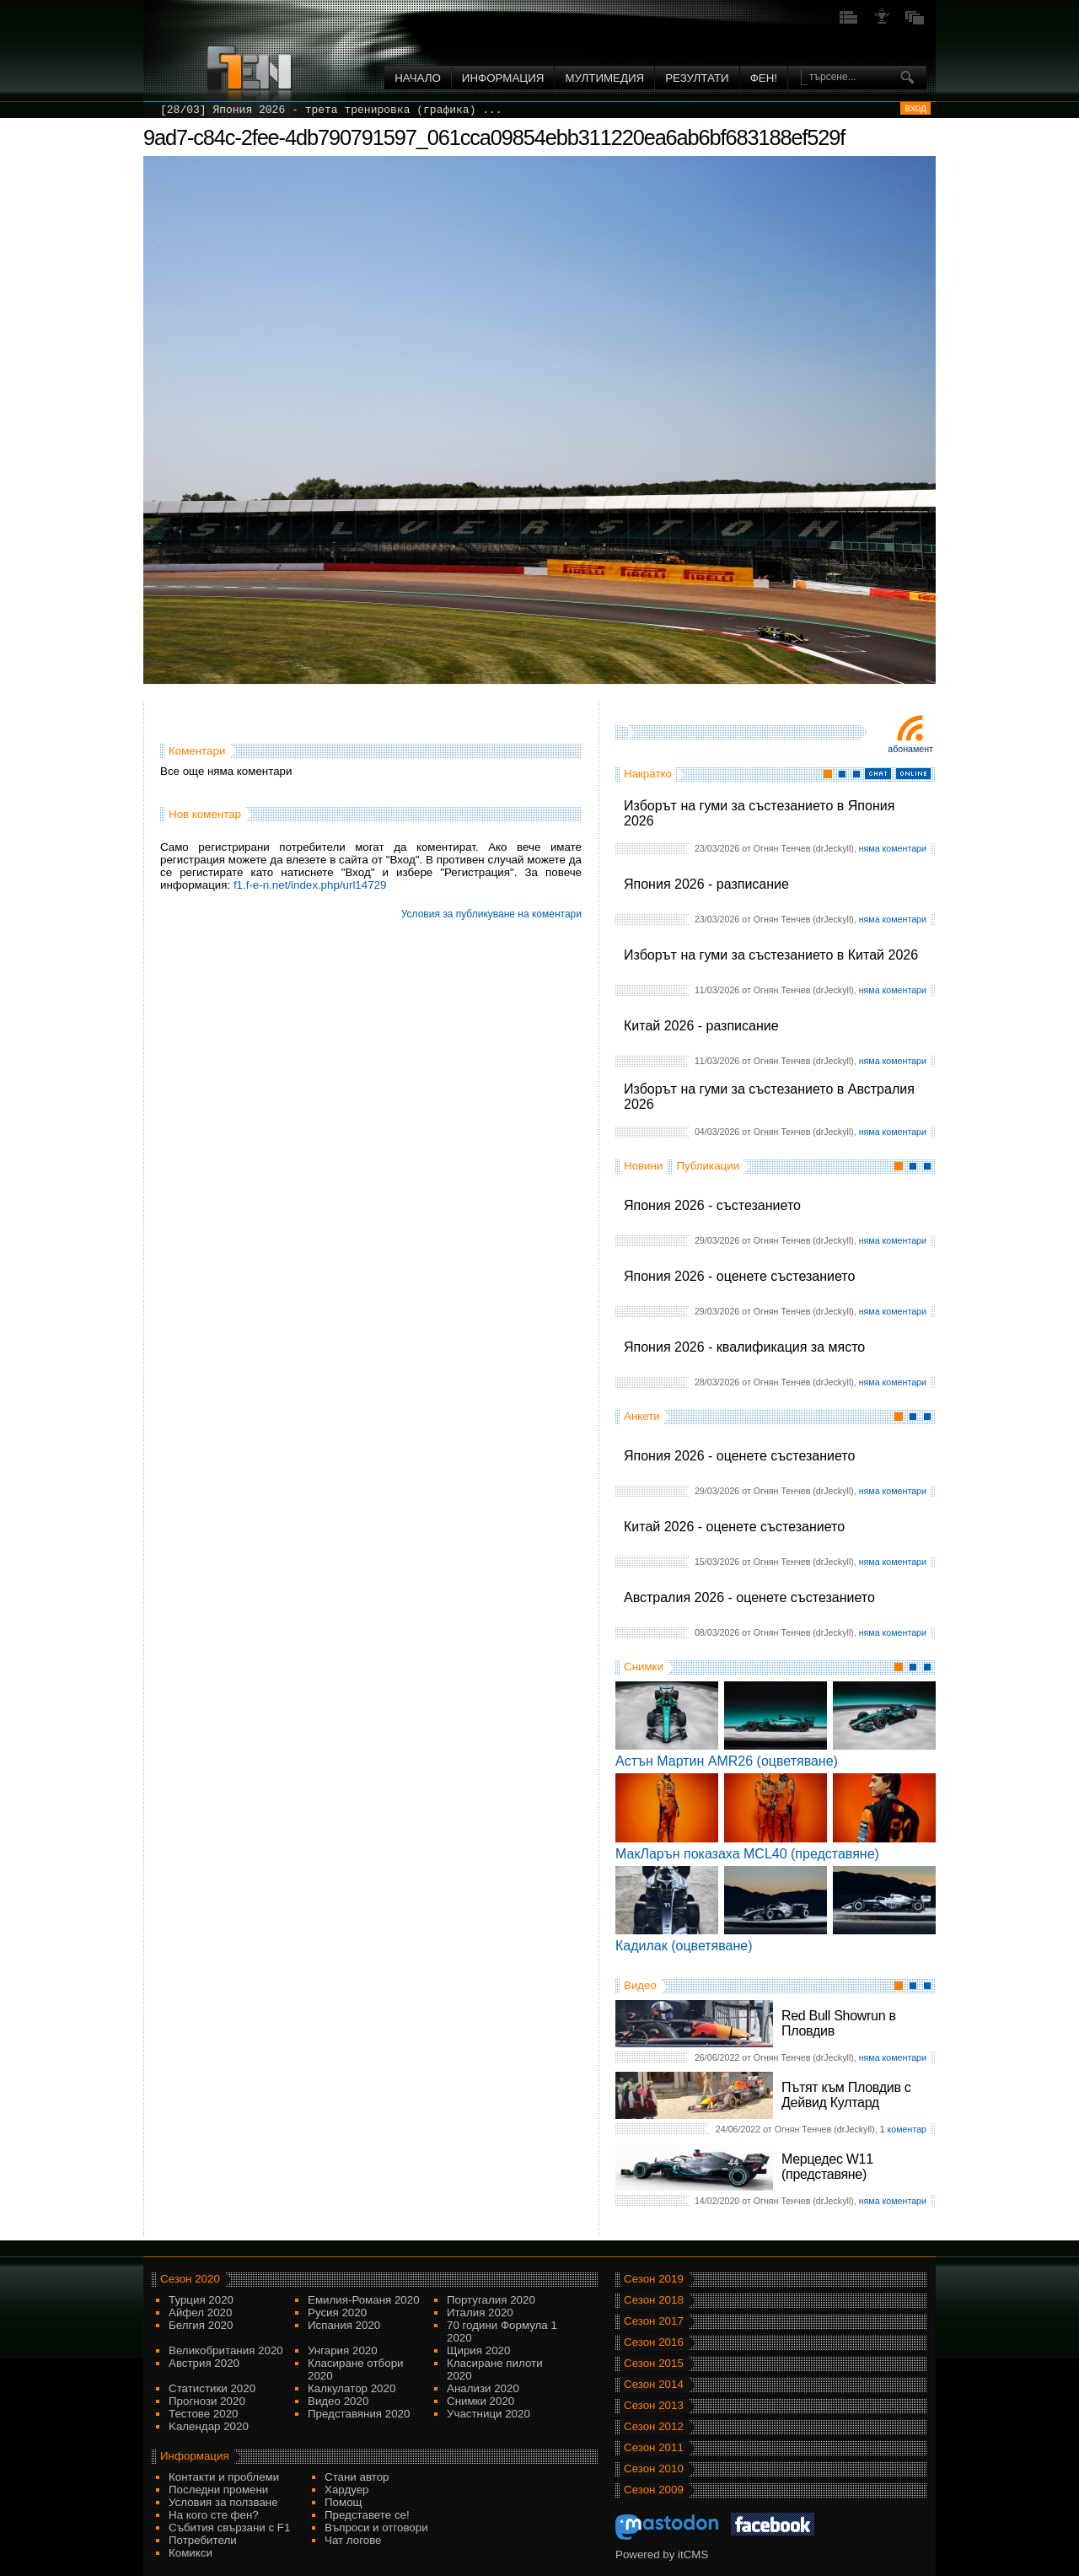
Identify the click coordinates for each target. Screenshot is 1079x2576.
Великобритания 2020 (226, 2350)
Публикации (707, 1165)
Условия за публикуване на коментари (491, 914)
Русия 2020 (337, 2312)
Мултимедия (604, 78)
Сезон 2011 (654, 2447)
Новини (643, 1165)
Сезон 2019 (654, 2278)
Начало (418, 78)
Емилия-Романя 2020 (364, 2300)
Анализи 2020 (483, 2388)
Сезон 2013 (654, 2405)
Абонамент (910, 749)
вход (915, 108)
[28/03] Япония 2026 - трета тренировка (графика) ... (331, 110)
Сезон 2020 (190, 2278)
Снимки (643, 1666)
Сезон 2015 (654, 2363)
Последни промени (218, 2489)
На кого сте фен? (214, 2515)
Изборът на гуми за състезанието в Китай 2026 (771, 955)
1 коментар (903, 2129)
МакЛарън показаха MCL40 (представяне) (747, 1854)
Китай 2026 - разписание (701, 1026)
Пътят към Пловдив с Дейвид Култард (845, 2095)
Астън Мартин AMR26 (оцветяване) (726, 1761)
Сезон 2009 (654, 2489)
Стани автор (357, 2477)
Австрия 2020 (204, 2363)
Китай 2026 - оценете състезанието (734, 1526)
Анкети (642, 1416)
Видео (640, 1985)
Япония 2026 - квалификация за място (744, 1347)
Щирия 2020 (478, 2350)
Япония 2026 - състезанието (712, 1205)
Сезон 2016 (654, 2342)
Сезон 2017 (654, 2321)
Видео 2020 (338, 2401)
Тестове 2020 (204, 2413)
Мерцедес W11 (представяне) (827, 2166)
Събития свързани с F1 (229, 2527)
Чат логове (353, 2540)
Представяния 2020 (359, 2413)
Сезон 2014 (654, 2384)
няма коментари (892, 848)
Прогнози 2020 (207, 2401)
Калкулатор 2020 (351, 2388)
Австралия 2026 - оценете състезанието (749, 1597)
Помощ (343, 2502)
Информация (503, 78)
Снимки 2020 (480, 2401)
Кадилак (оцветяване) (684, 1946)
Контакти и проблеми (224, 2477)
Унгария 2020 (343, 2350)
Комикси (190, 2552)
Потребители (203, 2540)
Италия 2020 (480, 2312)
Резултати (696, 78)
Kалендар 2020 (209, 2426)
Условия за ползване (223, 2502)
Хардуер (347, 2489)
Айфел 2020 (200, 2312)
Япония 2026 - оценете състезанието (739, 1276)
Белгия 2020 (201, 2325)
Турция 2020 (201, 2300)
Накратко (648, 773)
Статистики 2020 (212, 2388)
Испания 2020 (344, 2325)
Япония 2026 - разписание (706, 884)
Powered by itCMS (661, 2554)
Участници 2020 (488, 2413)
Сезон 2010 (654, 2468)
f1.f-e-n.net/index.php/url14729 (310, 885)
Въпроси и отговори (376, 2527)
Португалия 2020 (491, 2300)
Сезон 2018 (654, 2300)
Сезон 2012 (654, 2426)
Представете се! (367, 2515)
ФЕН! (763, 78)
